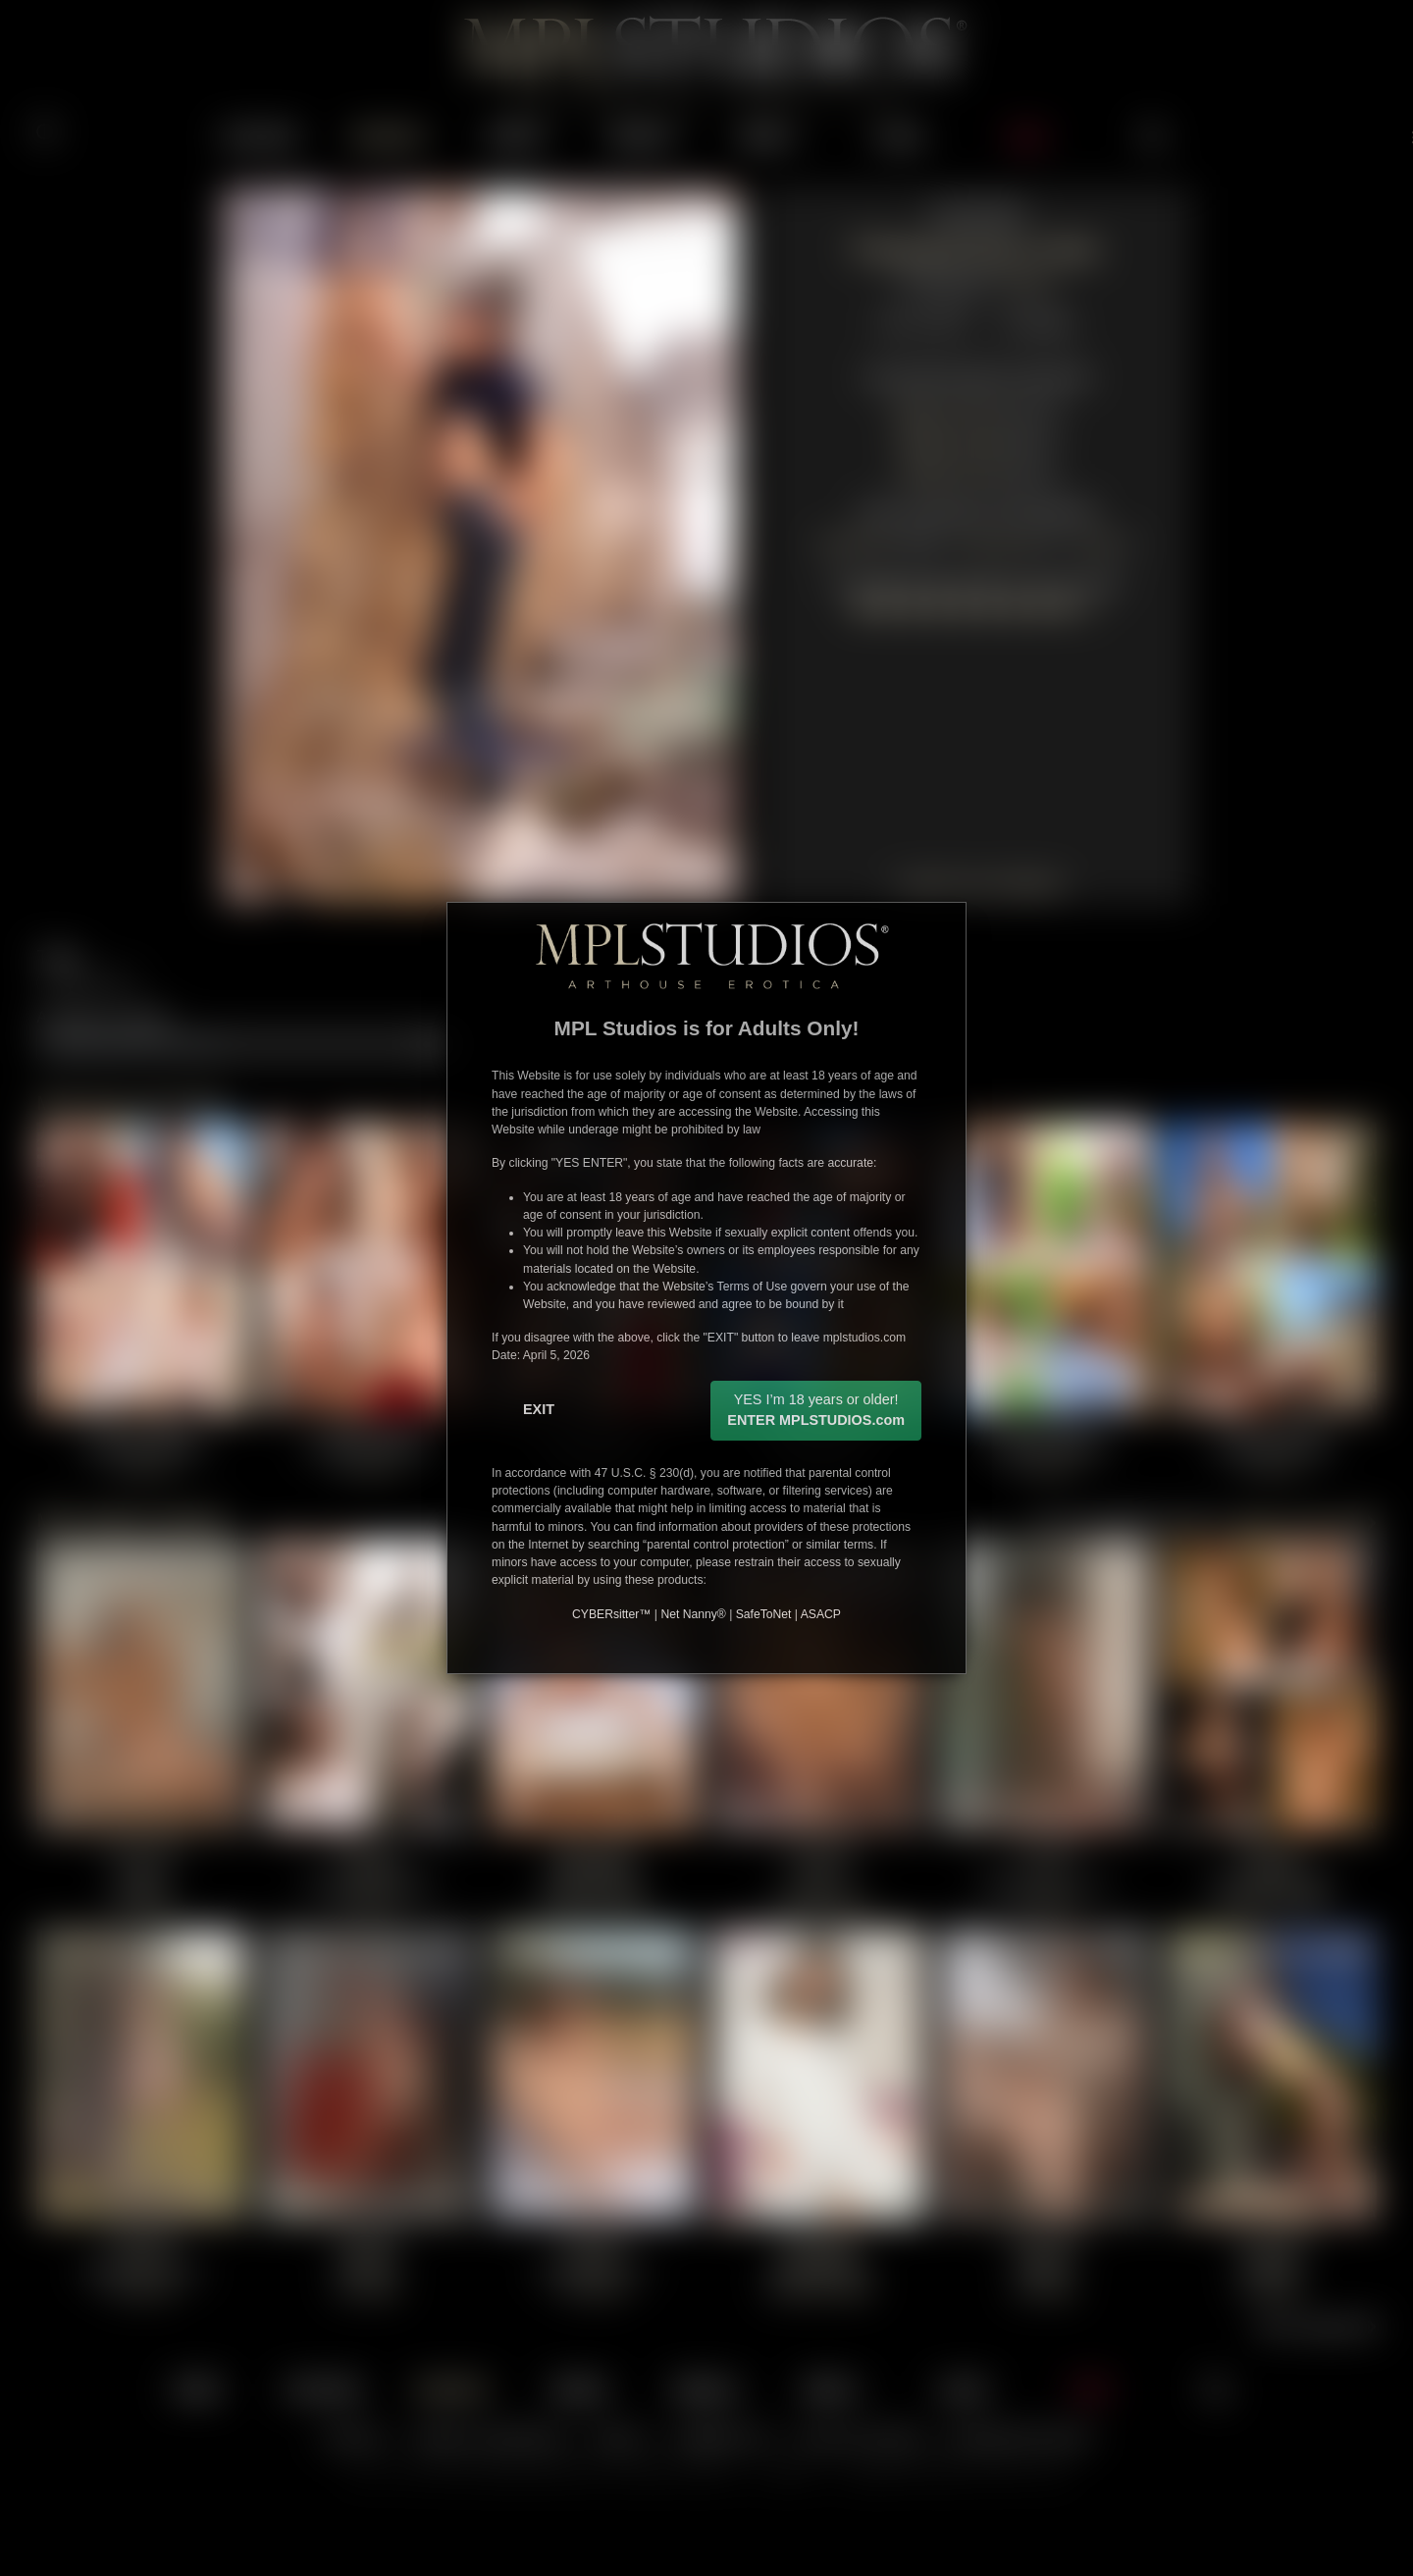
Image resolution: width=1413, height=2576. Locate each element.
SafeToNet (764, 1614)
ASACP (821, 1614)
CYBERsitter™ (611, 1614)
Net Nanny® (692, 1614)
